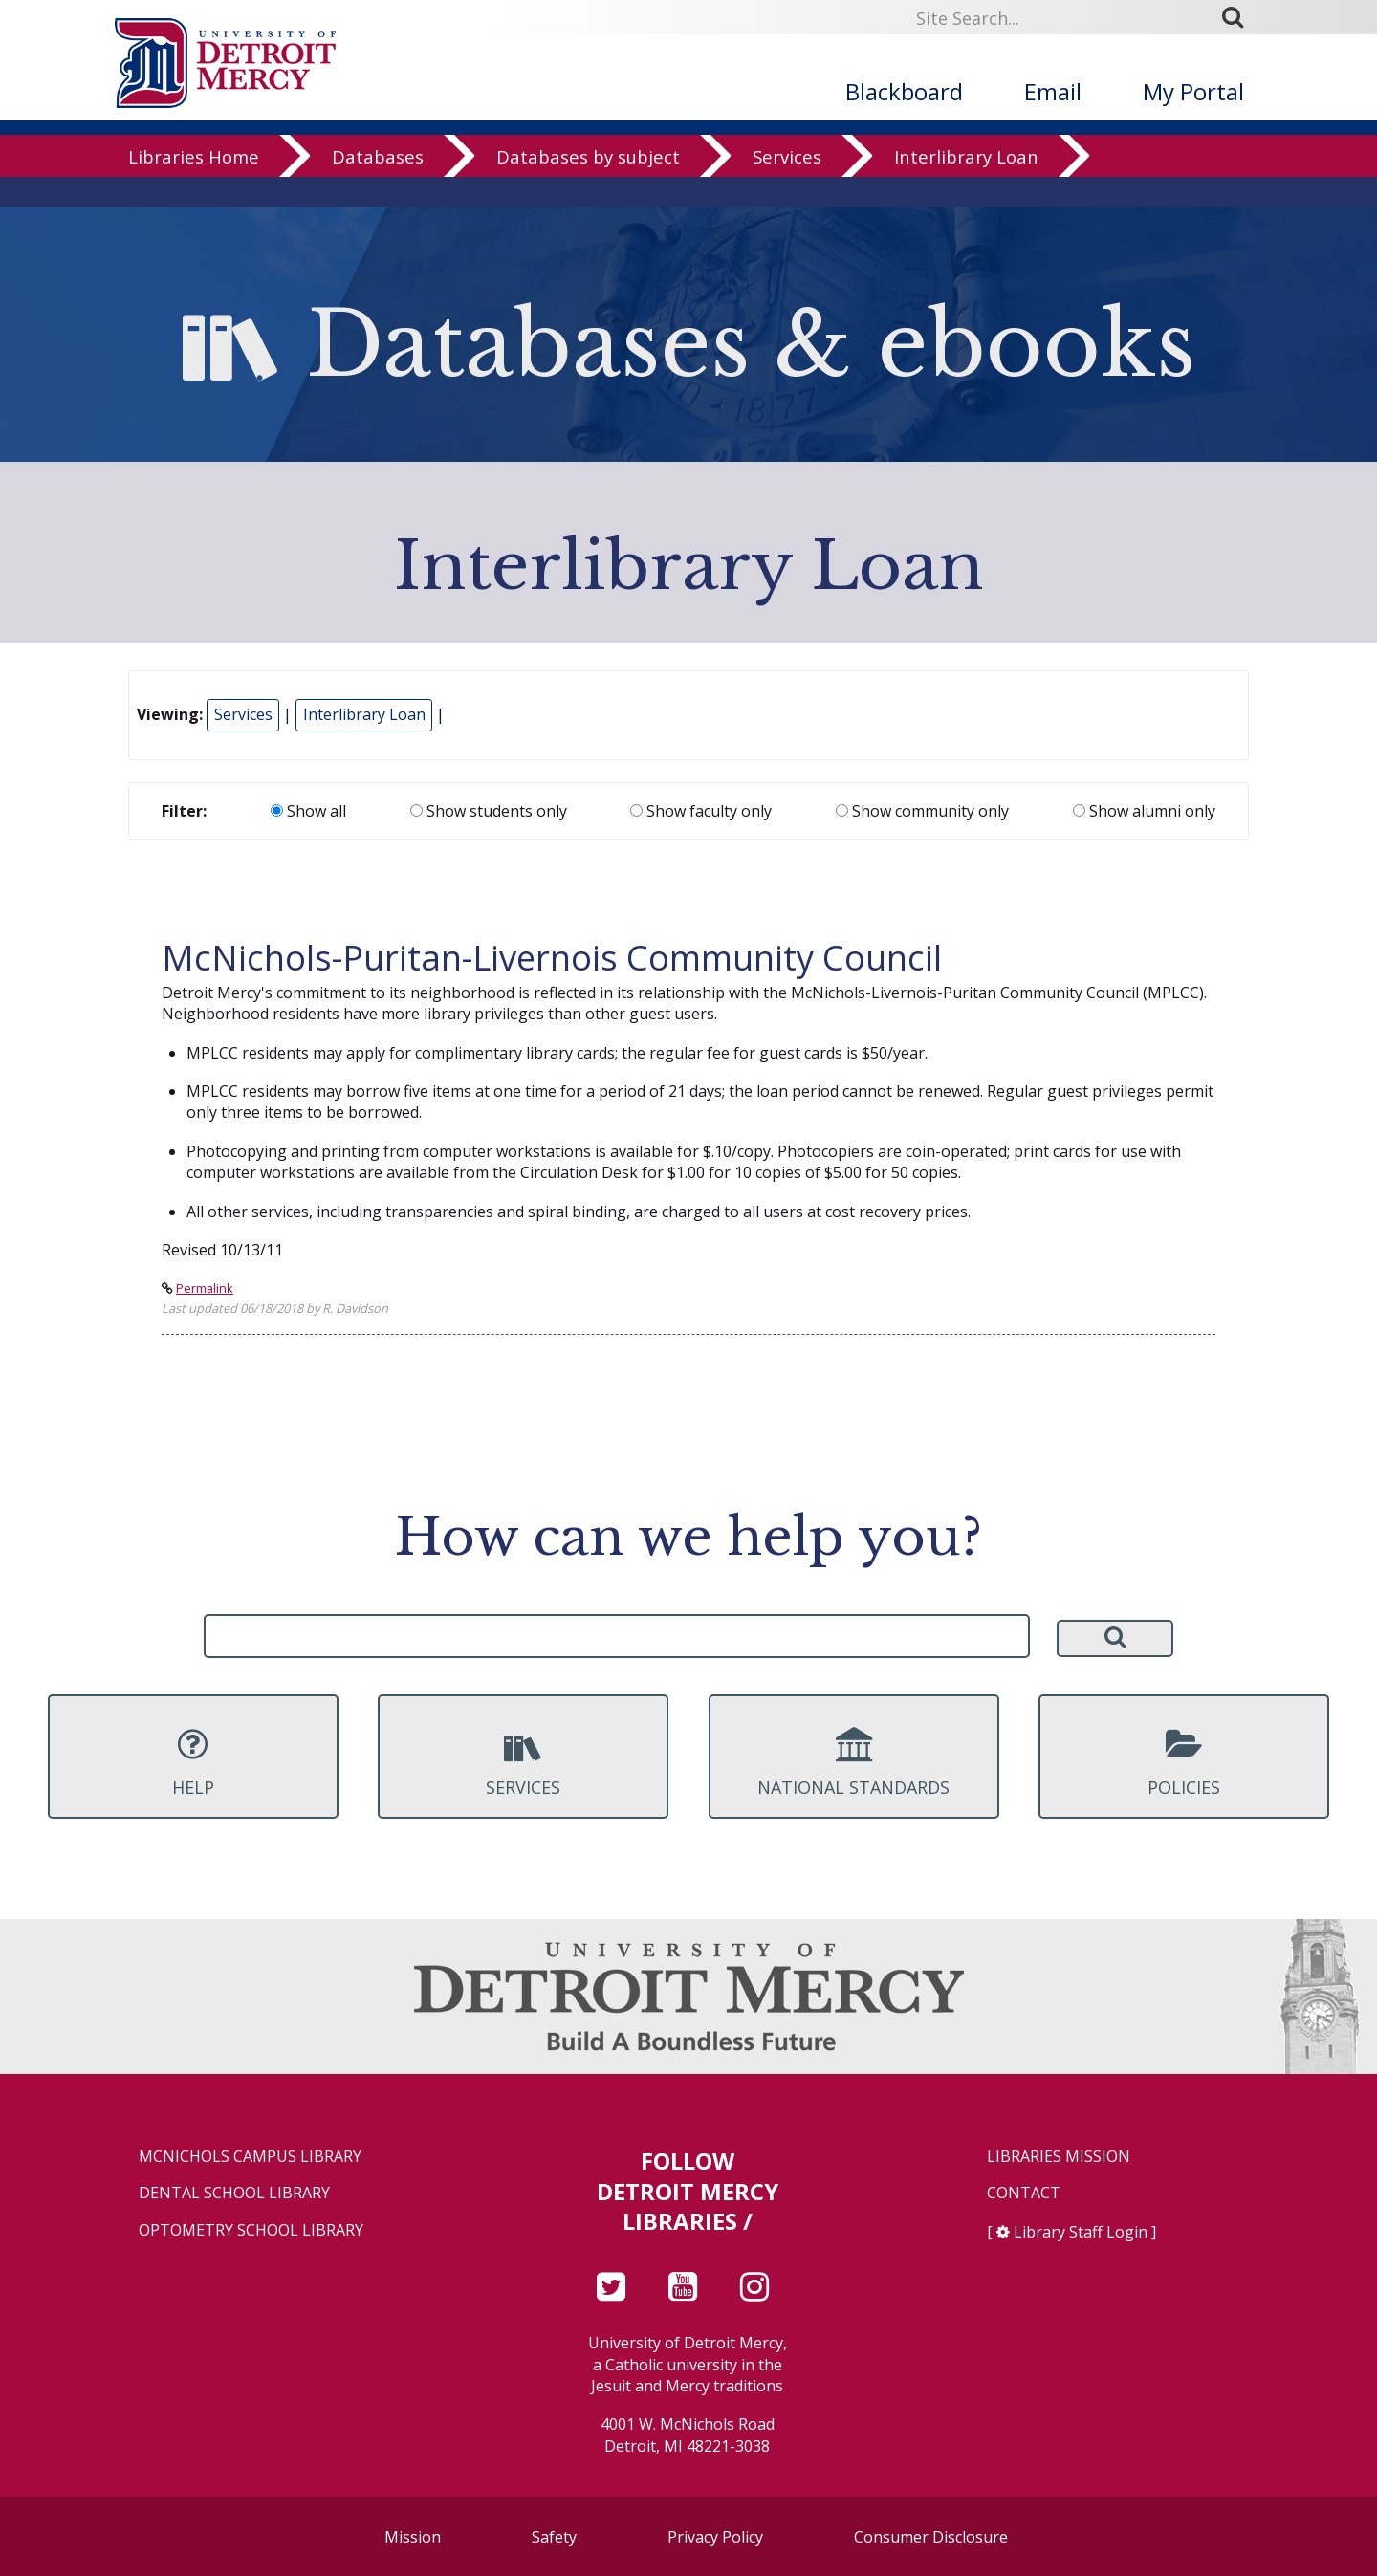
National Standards (854, 1762)
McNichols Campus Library (250, 2157)
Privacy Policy (715, 2536)
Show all (308, 811)
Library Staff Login (1081, 2231)
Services (787, 186)
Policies (1184, 1762)
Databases (378, 186)
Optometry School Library (251, 2230)
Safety (554, 2536)
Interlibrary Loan (966, 186)
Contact (1023, 2193)
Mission (412, 2536)
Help (193, 1762)
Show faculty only (701, 811)
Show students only (488, 811)
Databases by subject (588, 186)
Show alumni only (1144, 811)
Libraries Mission (1058, 2157)
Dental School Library (234, 2193)
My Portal (1193, 91)
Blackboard (904, 91)
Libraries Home (193, 186)
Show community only (922, 811)
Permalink (204, 1288)
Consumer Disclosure (931, 2536)
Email (1053, 91)
